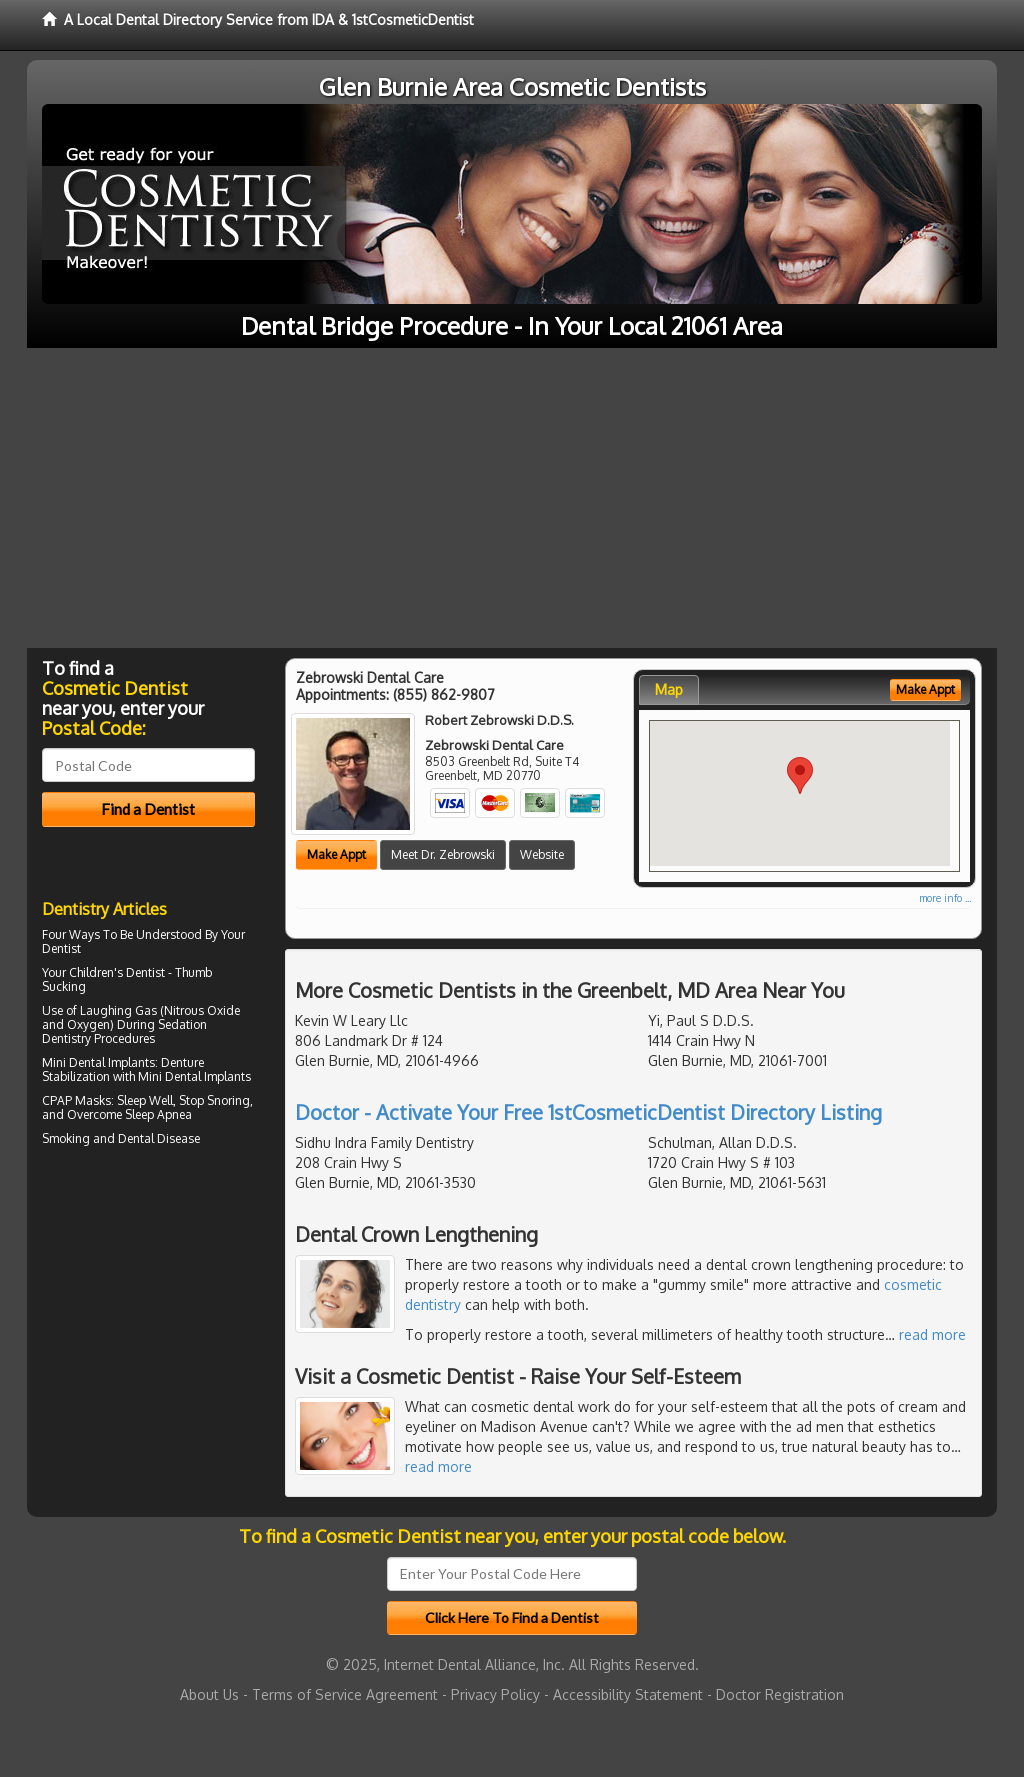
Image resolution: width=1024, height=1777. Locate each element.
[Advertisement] (512, 498)
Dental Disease (159, 1138)
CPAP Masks (76, 1100)
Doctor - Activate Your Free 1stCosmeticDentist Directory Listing (588, 1112)
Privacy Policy (495, 1694)
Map (669, 689)
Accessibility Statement (628, 1694)
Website (542, 854)
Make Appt (336, 854)
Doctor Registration (780, 1694)
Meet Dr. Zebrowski (443, 854)
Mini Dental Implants (98, 1062)
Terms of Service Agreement (345, 1694)
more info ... (945, 898)
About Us (209, 1694)
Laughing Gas (118, 1010)
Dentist (61, 948)
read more (932, 1334)
